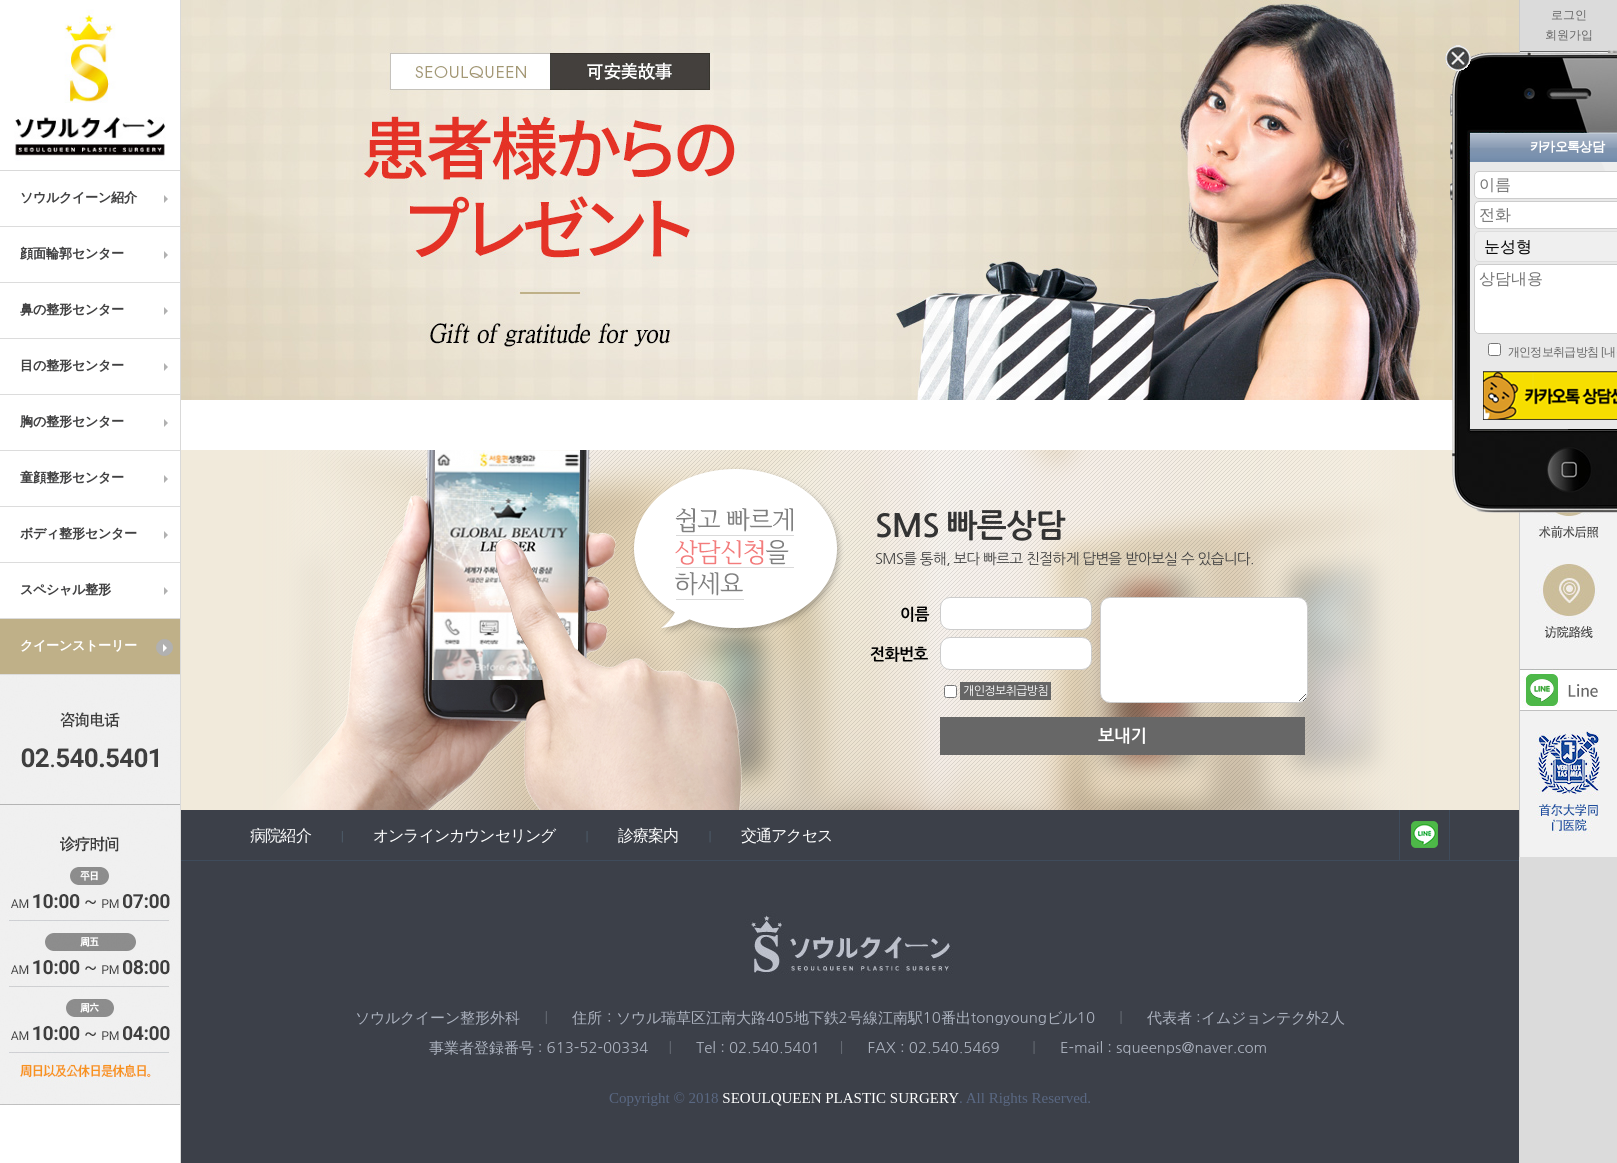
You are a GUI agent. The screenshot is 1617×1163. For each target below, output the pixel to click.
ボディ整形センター (96, 534)
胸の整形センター (96, 422)
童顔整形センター (96, 478)
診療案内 (648, 835)
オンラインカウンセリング (464, 835)
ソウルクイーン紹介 (96, 198)
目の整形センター (96, 366)
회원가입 (1569, 35)
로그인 (1569, 15)
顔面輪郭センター (96, 254)
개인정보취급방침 (1005, 691)
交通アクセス (786, 835)
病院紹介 (280, 835)
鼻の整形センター (96, 310)
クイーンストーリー (96, 647)
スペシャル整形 (96, 590)
